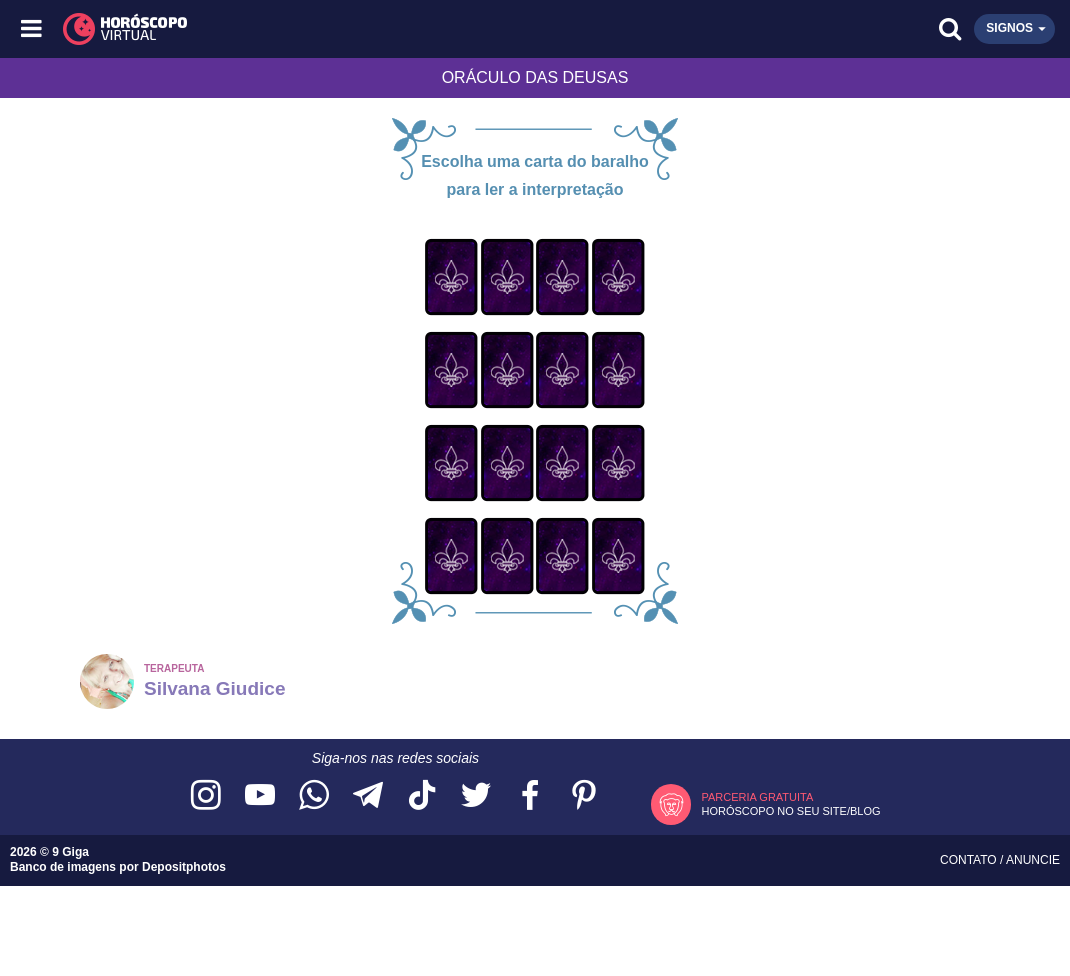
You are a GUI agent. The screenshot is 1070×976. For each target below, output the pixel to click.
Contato (970, 860)
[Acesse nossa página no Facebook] (530, 796)
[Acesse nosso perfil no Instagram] (206, 796)
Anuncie (1033, 860)
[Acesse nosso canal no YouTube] (260, 796)
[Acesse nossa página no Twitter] (476, 796)
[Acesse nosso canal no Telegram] (368, 796)
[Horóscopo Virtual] (285, 29)
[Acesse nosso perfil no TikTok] (422, 796)
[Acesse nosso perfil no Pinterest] (584, 796)
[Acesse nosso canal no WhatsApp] (314, 796)
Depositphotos (184, 867)
